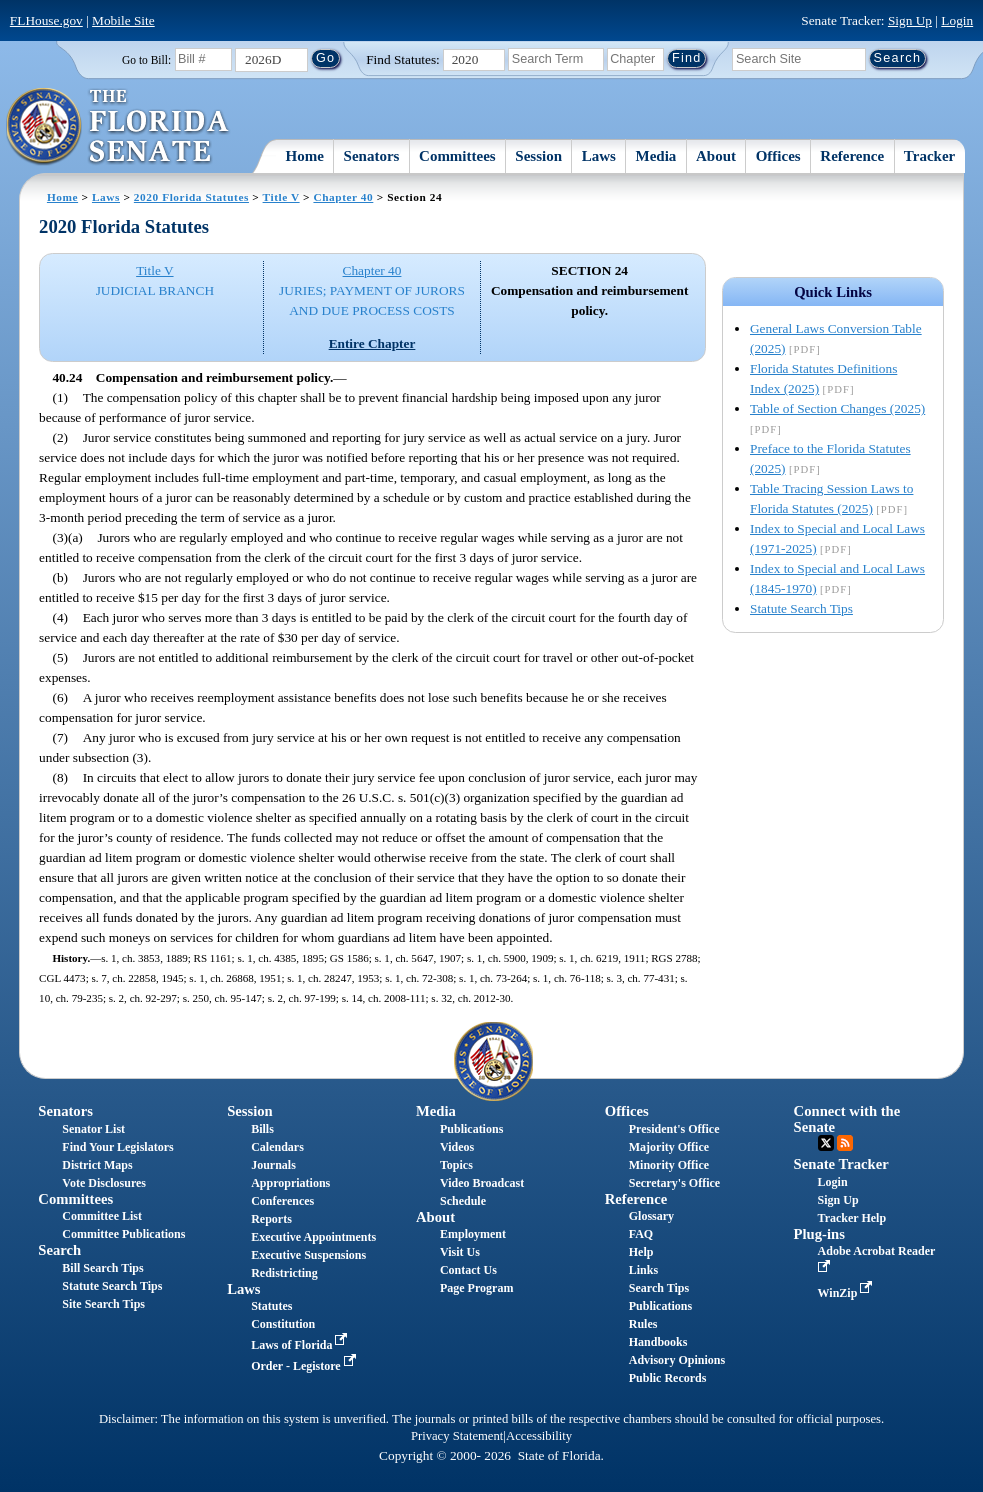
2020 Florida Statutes (191, 197)
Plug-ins (819, 1234)
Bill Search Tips (102, 1268)
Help (641, 1252)
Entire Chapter (372, 343)
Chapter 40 (343, 197)
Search (59, 1250)
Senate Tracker (841, 1164)
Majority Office (669, 1147)
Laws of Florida (301, 1345)
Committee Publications (123, 1234)
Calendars (277, 1147)
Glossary (651, 1216)
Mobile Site (123, 20)
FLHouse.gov (46, 20)
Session (538, 156)
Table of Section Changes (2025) (837, 408)
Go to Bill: (146, 60)
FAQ (641, 1234)
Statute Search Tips (801, 608)
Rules (643, 1324)
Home (305, 156)
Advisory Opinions (677, 1360)
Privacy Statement (457, 1436)
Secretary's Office (674, 1183)
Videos (457, 1147)
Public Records (668, 1378)
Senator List (93, 1129)
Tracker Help (852, 1218)
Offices (778, 156)
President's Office (674, 1129)
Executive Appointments (313, 1237)
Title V (281, 197)
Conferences (282, 1201)
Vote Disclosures (104, 1183)
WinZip (847, 1293)
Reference (852, 156)
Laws (599, 156)
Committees (457, 156)
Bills (262, 1129)
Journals (273, 1165)
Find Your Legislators (117, 1147)
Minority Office (669, 1165)
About (716, 156)
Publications (471, 1129)
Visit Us (460, 1252)
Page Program (476, 1288)
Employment (473, 1234)
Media (656, 156)
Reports (271, 1219)
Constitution (283, 1324)
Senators (372, 156)
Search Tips (659, 1288)
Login (957, 20)
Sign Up (910, 20)
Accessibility (539, 1436)
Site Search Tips (103, 1304)
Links (643, 1270)
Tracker (929, 156)
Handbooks (658, 1342)
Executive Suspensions (308, 1255)
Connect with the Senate (847, 1118)
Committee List (102, 1216)
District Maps (97, 1165)
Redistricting (284, 1273)
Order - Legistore (305, 1366)
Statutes (271, 1306)
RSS (845, 1143)
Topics (456, 1165)
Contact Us (468, 1270)
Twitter (826, 1143)
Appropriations (290, 1183)
